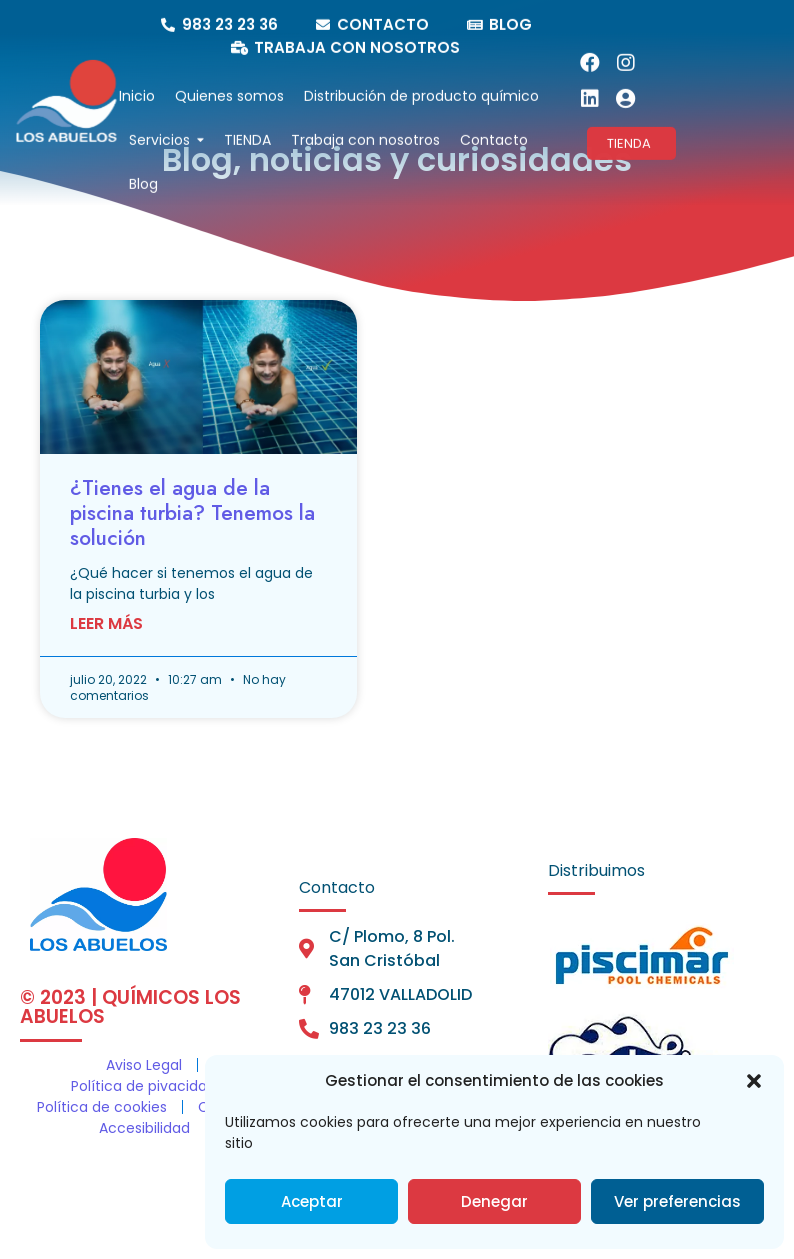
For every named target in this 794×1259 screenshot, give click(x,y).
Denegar (494, 1201)
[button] (754, 1081)
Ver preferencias (677, 1201)
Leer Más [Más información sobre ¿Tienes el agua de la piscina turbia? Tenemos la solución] (106, 623)
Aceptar (312, 1201)
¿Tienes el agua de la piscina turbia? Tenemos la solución (192, 513)
